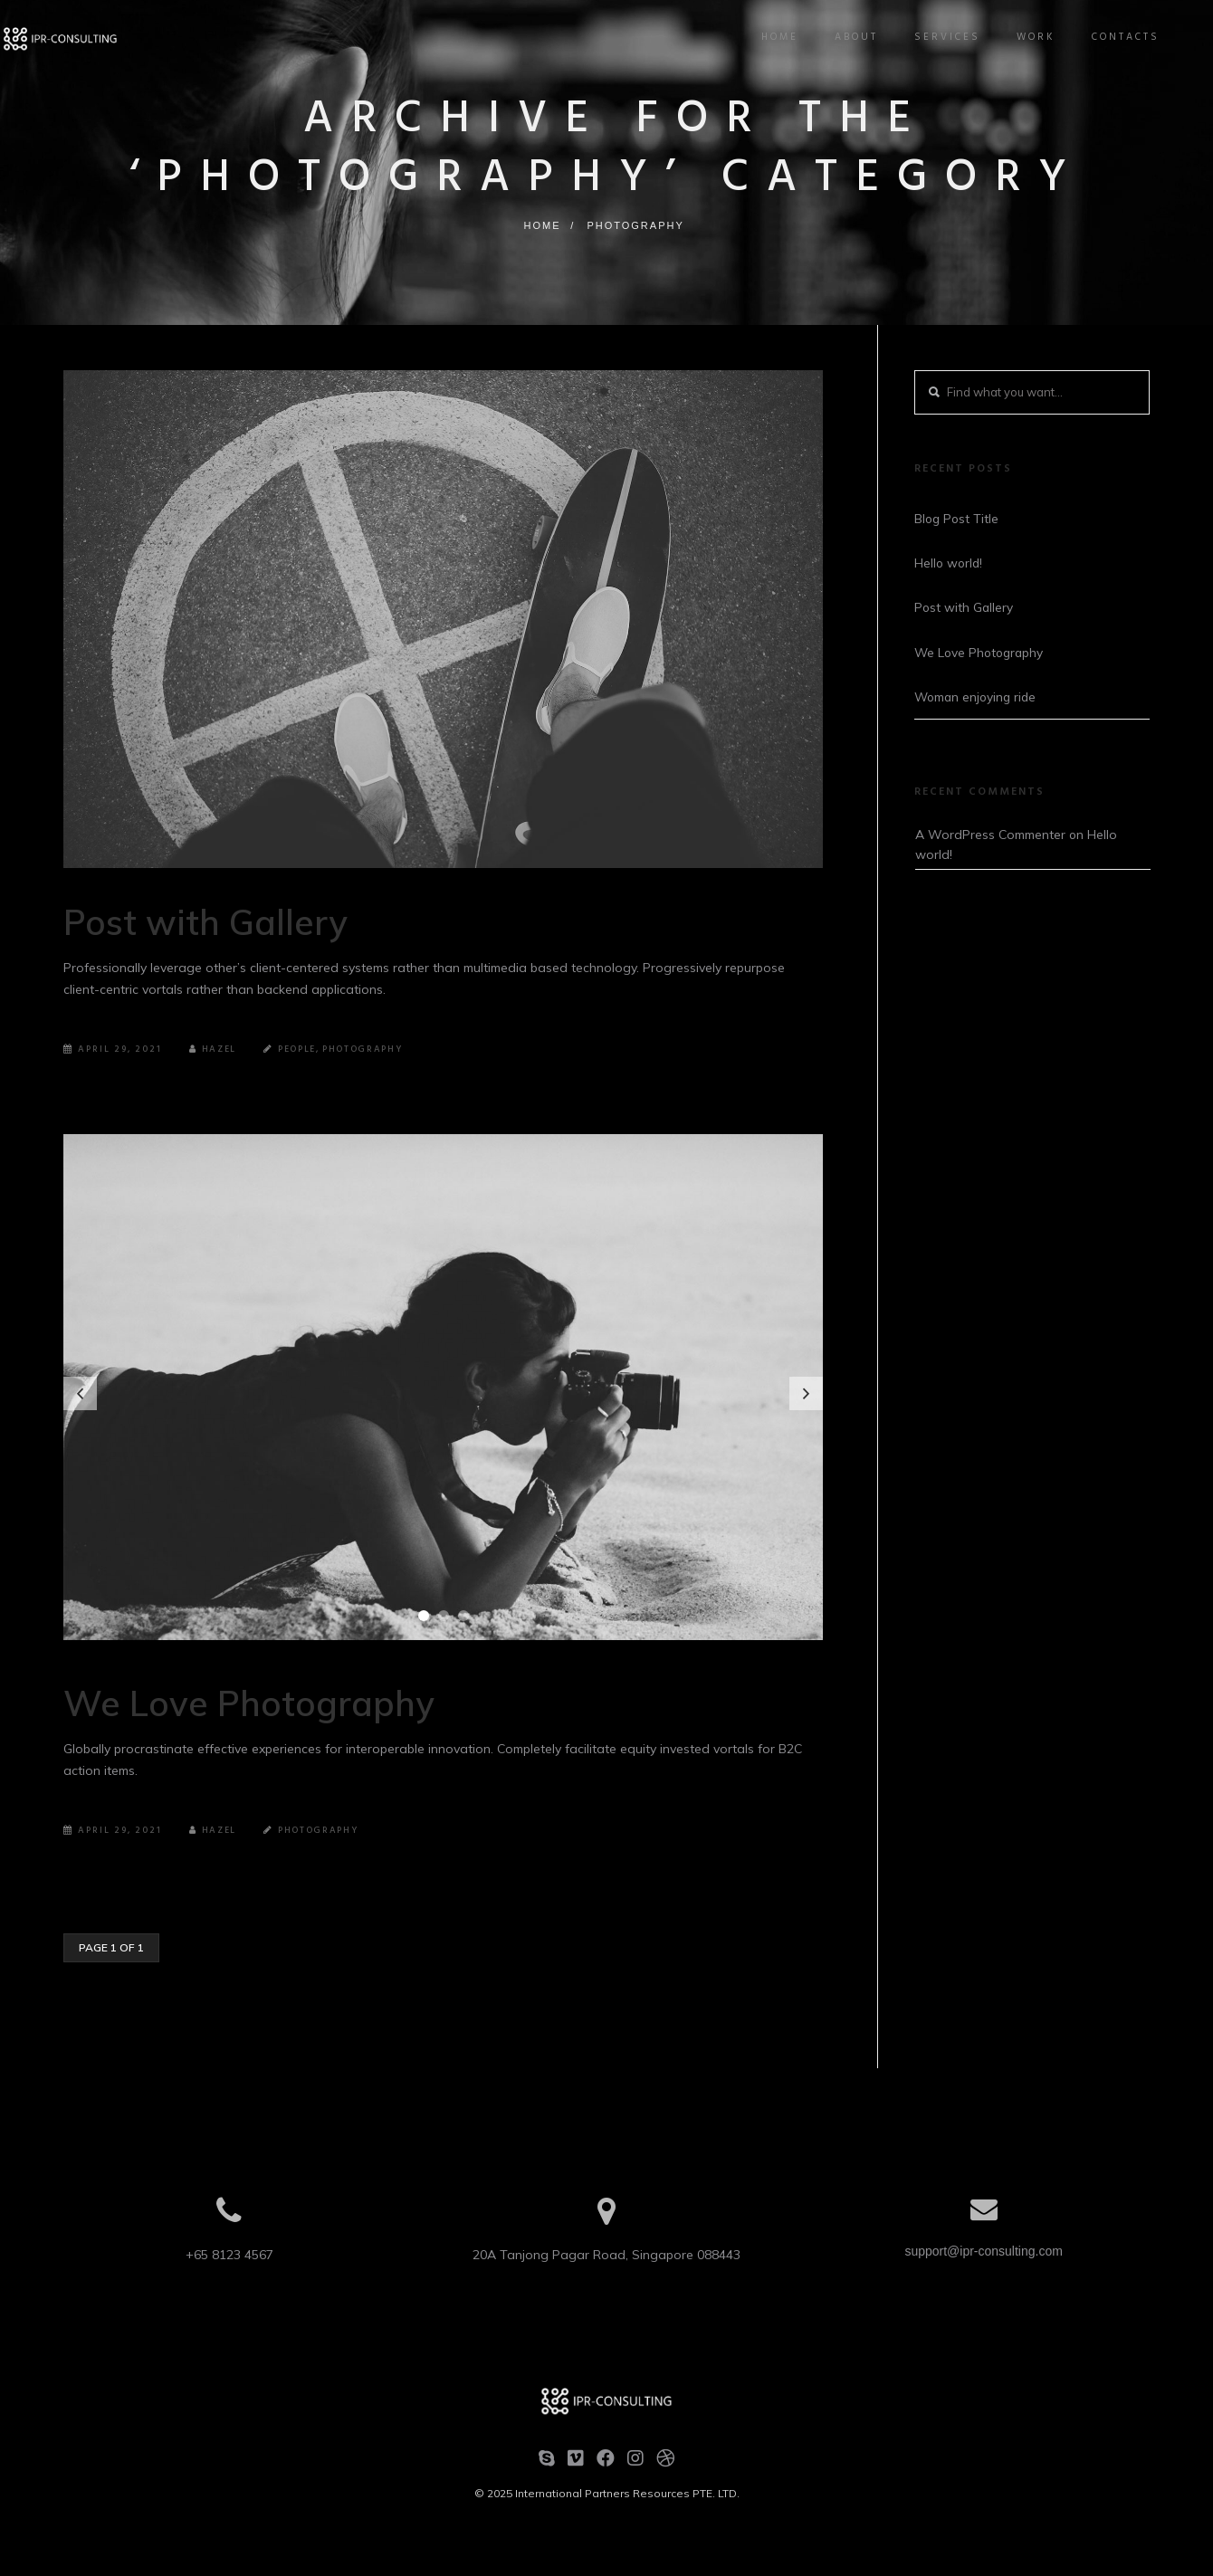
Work (1026, 37)
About (846, 37)
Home (769, 37)
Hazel (213, 1049)
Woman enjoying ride (977, 698)
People (300, 1049)
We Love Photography (276, 1700)
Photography (635, 225)
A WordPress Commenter (990, 836)
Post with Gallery (226, 919)
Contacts (1116, 37)
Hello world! (949, 563)
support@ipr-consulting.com (983, 2251)
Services (937, 37)
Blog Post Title (957, 518)
